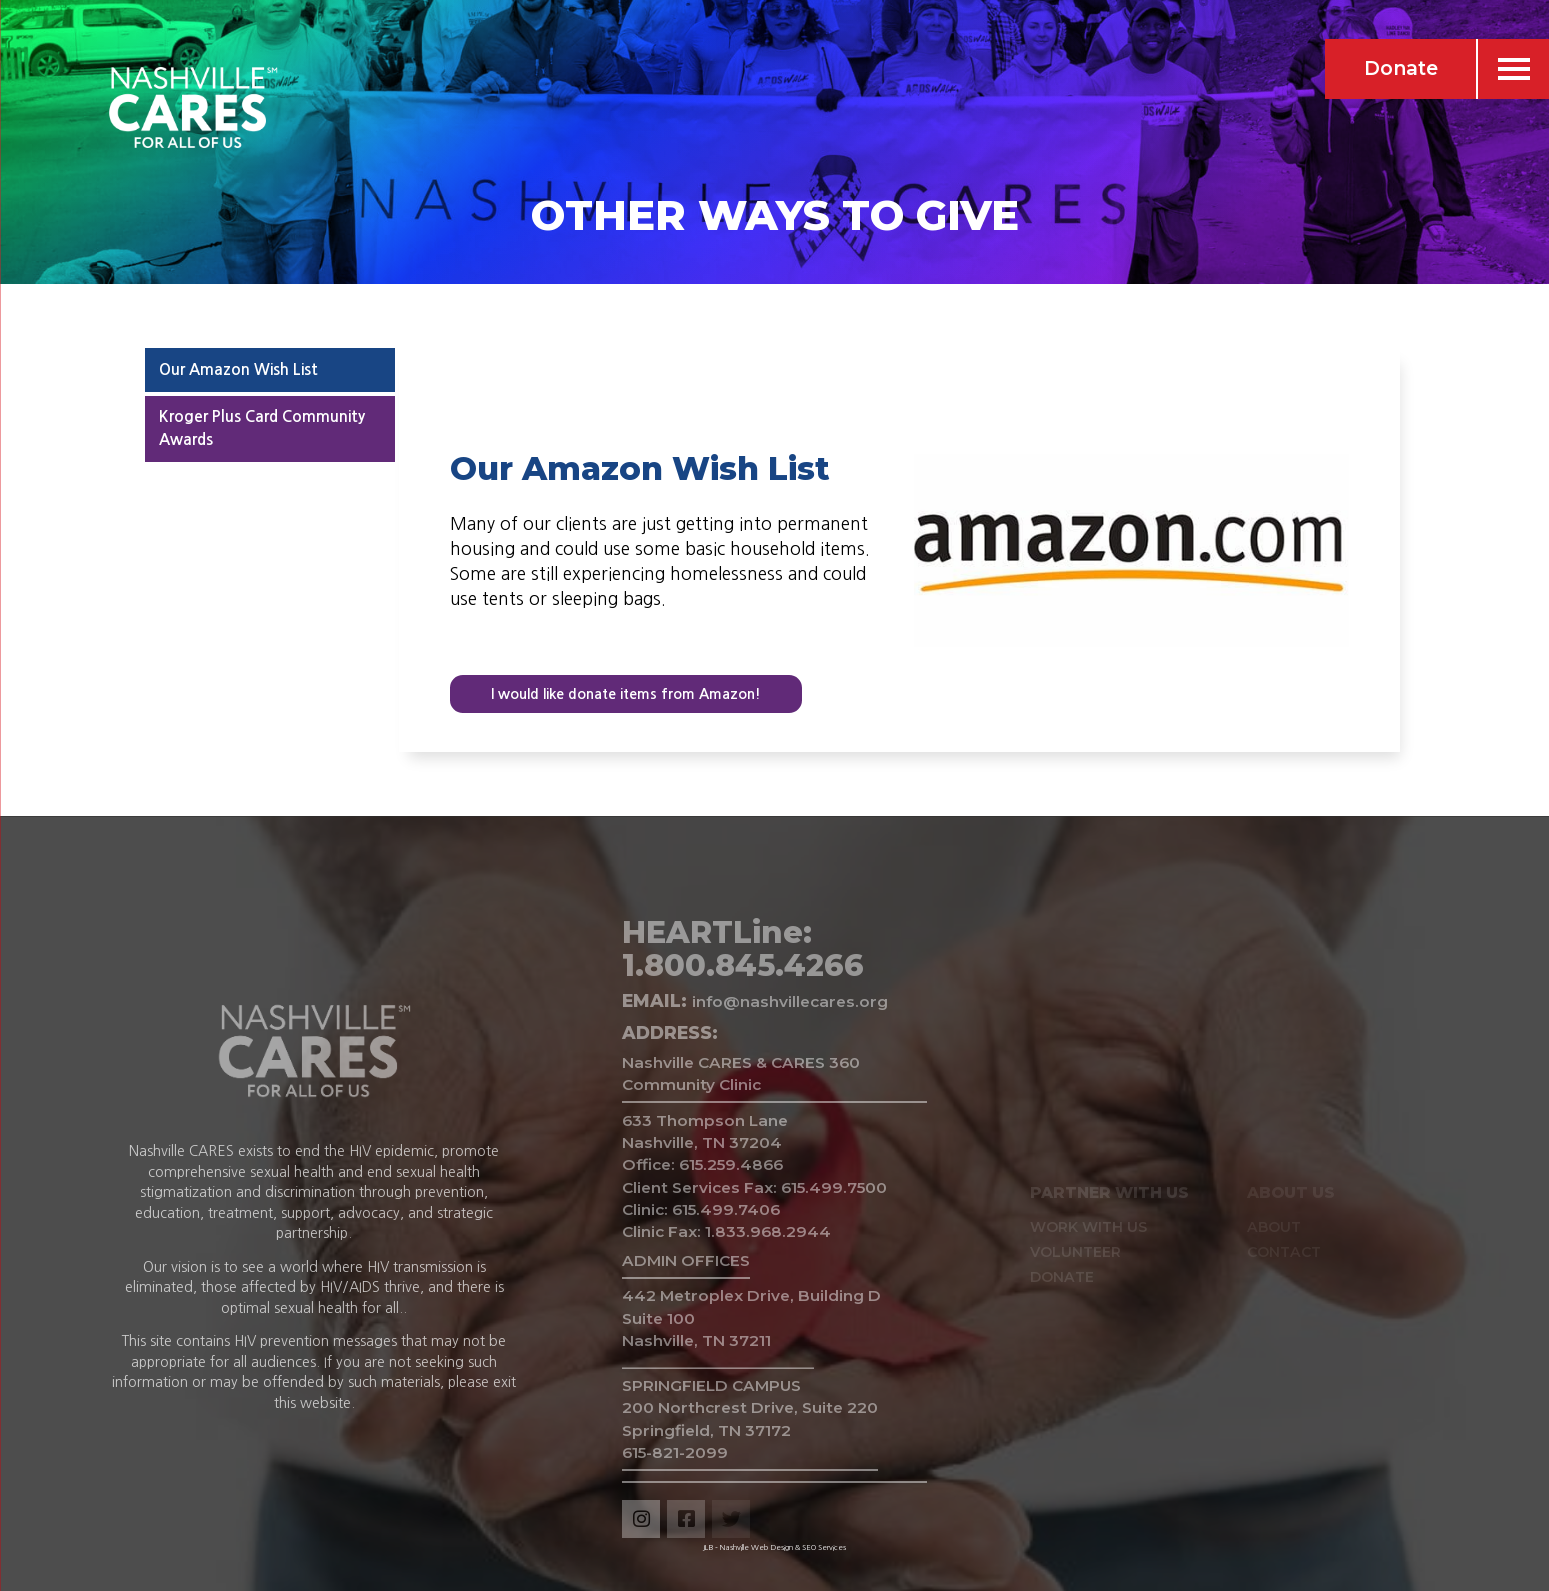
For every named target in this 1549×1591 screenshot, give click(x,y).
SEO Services (824, 1547)
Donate (1401, 68)
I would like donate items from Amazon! (626, 694)
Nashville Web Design (756, 1547)
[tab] (270, 370)
